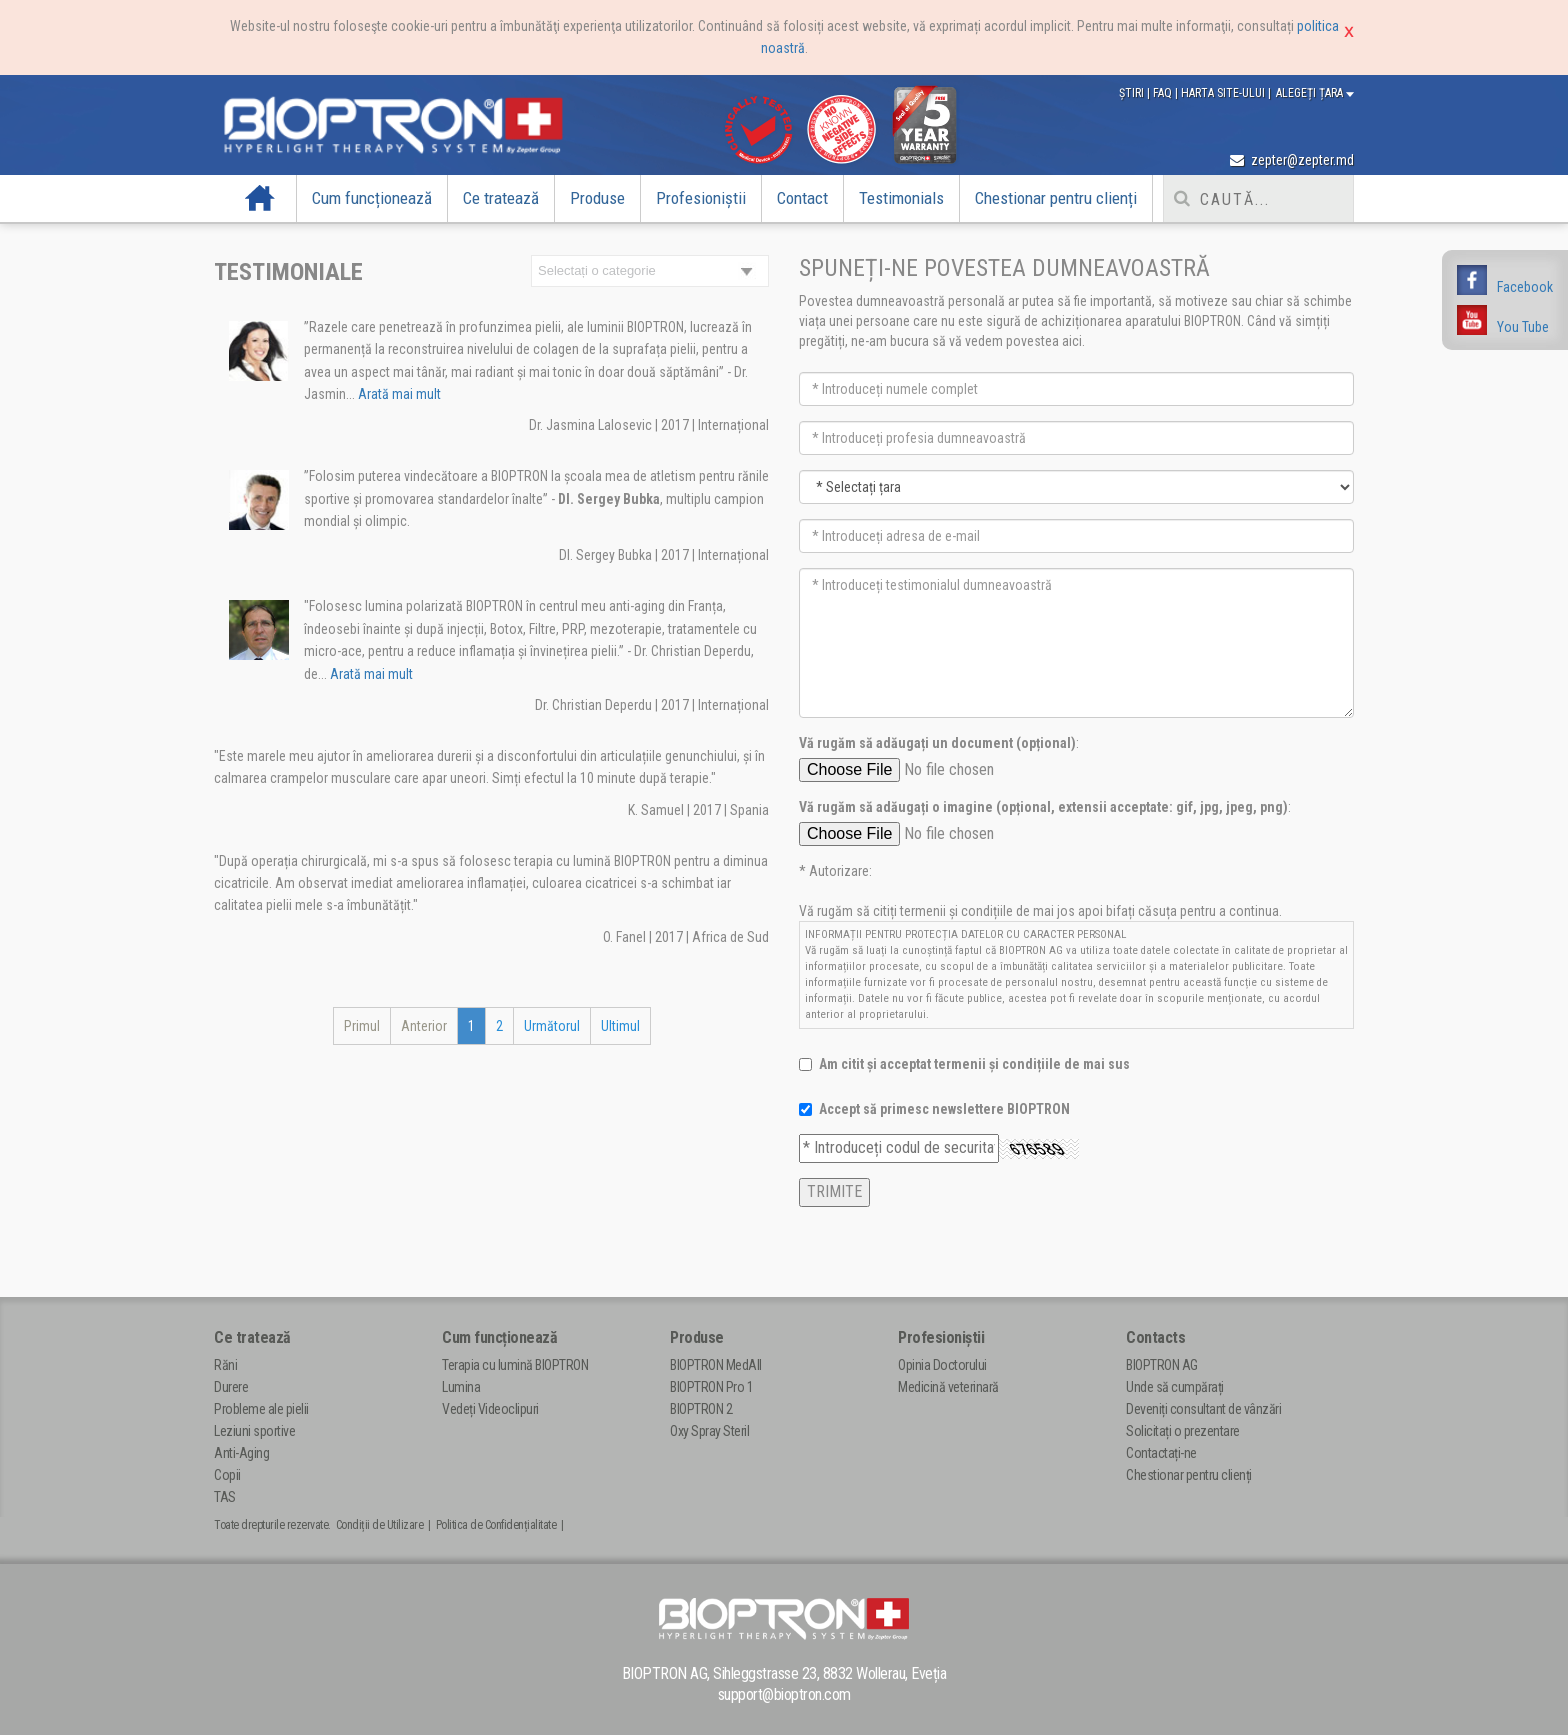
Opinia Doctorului (942, 1365)
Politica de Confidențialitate (496, 1525)
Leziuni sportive (254, 1431)
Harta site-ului (1224, 93)
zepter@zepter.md (1292, 160)
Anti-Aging (241, 1453)
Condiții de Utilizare (380, 1525)
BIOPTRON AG (1162, 1365)
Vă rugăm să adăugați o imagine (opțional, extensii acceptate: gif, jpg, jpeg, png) (1043, 807)
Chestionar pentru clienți (1056, 198)
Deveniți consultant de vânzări (1203, 1409)
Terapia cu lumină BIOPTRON (515, 1365)
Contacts (1155, 1337)
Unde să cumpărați (1175, 1387)
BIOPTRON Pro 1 (711, 1387)
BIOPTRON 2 (701, 1409)
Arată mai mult (398, 394)
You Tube (1523, 327)
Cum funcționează (372, 198)
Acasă (260, 198)
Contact (802, 198)
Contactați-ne (1161, 1453)
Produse (597, 198)
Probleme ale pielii (261, 1409)
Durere (231, 1387)
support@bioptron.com (784, 1694)
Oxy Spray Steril (709, 1431)
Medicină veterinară (948, 1387)
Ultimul (620, 1026)
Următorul (552, 1026)
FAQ (1164, 93)
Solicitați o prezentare (1183, 1431)
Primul (362, 1026)
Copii (227, 1475)
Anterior (424, 1026)
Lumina (461, 1387)
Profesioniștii (701, 198)
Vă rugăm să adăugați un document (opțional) (937, 743)
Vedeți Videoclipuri (490, 1409)
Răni (225, 1365)
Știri (1133, 93)
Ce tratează (501, 198)
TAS (225, 1497)
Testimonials (901, 198)
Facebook (1525, 287)
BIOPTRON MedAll (716, 1365)
